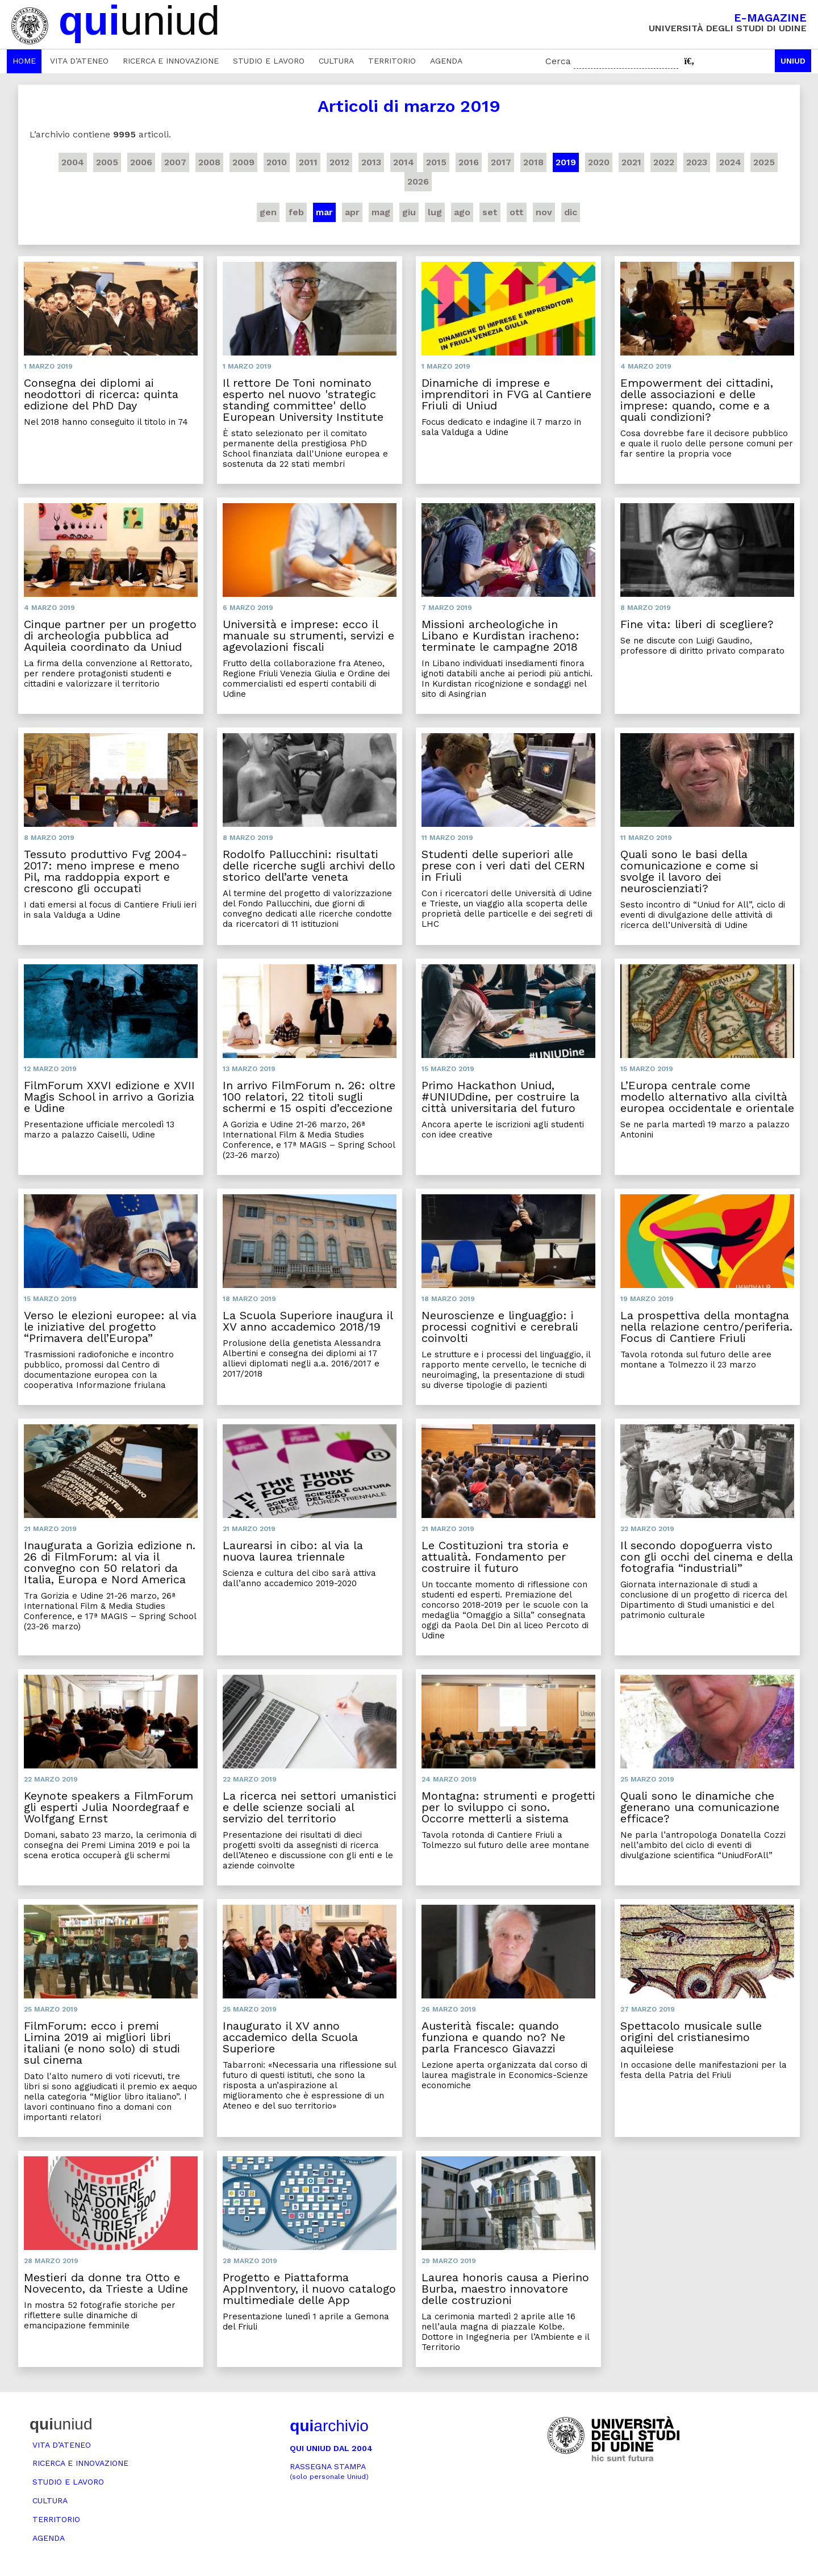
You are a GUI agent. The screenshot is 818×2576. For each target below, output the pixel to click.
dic (570, 212)
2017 (501, 162)
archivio (329, 2426)
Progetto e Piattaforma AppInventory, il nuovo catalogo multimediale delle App (309, 2288)
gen (268, 212)
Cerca (558, 61)
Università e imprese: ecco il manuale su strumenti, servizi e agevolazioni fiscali (308, 635)
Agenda (446, 60)
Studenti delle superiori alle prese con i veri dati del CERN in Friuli (503, 865)
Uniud (793, 60)
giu (409, 212)
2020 (599, 162)
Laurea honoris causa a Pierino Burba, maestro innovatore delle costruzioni (505, 2288)
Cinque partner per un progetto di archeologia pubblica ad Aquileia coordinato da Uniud (110, 635)
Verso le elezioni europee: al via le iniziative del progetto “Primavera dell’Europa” (110, 1326)
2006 (141, 162)
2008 (209, 162)
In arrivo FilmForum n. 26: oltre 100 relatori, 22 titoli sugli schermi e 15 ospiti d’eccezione (309, 1096)
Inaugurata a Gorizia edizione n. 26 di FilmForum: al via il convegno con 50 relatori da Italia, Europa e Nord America (109, 1562)
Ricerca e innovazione (171, 60)
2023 (696, 162)
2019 (566, 162)
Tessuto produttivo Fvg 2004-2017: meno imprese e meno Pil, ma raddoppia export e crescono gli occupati (105, 871)
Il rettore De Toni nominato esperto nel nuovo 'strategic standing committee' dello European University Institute (303, 400)
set (490, 212)
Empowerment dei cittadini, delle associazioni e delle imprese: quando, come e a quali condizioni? (696, 400)
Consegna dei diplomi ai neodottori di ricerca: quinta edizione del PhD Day (101, 394)
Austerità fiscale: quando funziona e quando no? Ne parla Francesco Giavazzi (493, 2037)
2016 (468, 162)
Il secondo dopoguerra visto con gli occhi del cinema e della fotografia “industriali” (706, 1556)
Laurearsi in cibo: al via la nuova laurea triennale (293, 1550)
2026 (418, 181)
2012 (339, 162)
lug (435, 212)
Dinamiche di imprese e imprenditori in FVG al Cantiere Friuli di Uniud (506, 394)
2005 (107, 162)
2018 (533, 162)
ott (517, 212)
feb (296, 212)
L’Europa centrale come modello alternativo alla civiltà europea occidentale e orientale (707, 1096)
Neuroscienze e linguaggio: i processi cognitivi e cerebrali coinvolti (499, 1326)
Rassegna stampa (329, 2471)
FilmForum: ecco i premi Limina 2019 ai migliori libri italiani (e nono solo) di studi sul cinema (102, 2043)
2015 (436, 162)
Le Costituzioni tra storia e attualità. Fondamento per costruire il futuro (495, 1556)
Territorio (392, 60)
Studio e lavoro (268, 60)
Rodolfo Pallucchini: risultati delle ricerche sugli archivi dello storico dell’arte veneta (309, 865)
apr (352, 212)
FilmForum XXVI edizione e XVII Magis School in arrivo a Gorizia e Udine (109, 1096)
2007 (175, 162)
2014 (403, 162)
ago (462, 212)
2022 (663, 162)
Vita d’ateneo (79, 60)
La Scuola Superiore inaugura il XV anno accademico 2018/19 (308, 1320)
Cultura (336, 60)
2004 (72, 162)
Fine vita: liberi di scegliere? (697, 624)
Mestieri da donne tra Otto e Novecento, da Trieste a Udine (106, 2282)
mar (324, 212)
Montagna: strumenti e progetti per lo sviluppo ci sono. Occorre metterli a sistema (508, 1807)
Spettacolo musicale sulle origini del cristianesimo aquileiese (691, 2037)
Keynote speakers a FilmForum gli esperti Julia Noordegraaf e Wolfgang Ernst (108, 1807)
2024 (730, 162)
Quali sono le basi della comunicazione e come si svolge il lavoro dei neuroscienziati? (689, 871)
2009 (243, 162)
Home (24, 60)
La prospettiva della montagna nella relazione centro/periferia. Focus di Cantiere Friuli (706, 1326)
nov (544, 212)
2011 (308, 162)
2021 (631, 162)
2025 (764, 162)
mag (381, 212)
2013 (371, 162)
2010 (276, 162)
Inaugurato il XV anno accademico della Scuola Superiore (290, 2037)
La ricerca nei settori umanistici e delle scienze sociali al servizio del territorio (310, 1807)
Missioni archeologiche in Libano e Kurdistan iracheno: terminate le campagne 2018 (500, 635)
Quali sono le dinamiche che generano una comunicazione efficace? (699, 1807)
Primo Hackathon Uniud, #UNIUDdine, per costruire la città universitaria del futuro (500, 1096)
